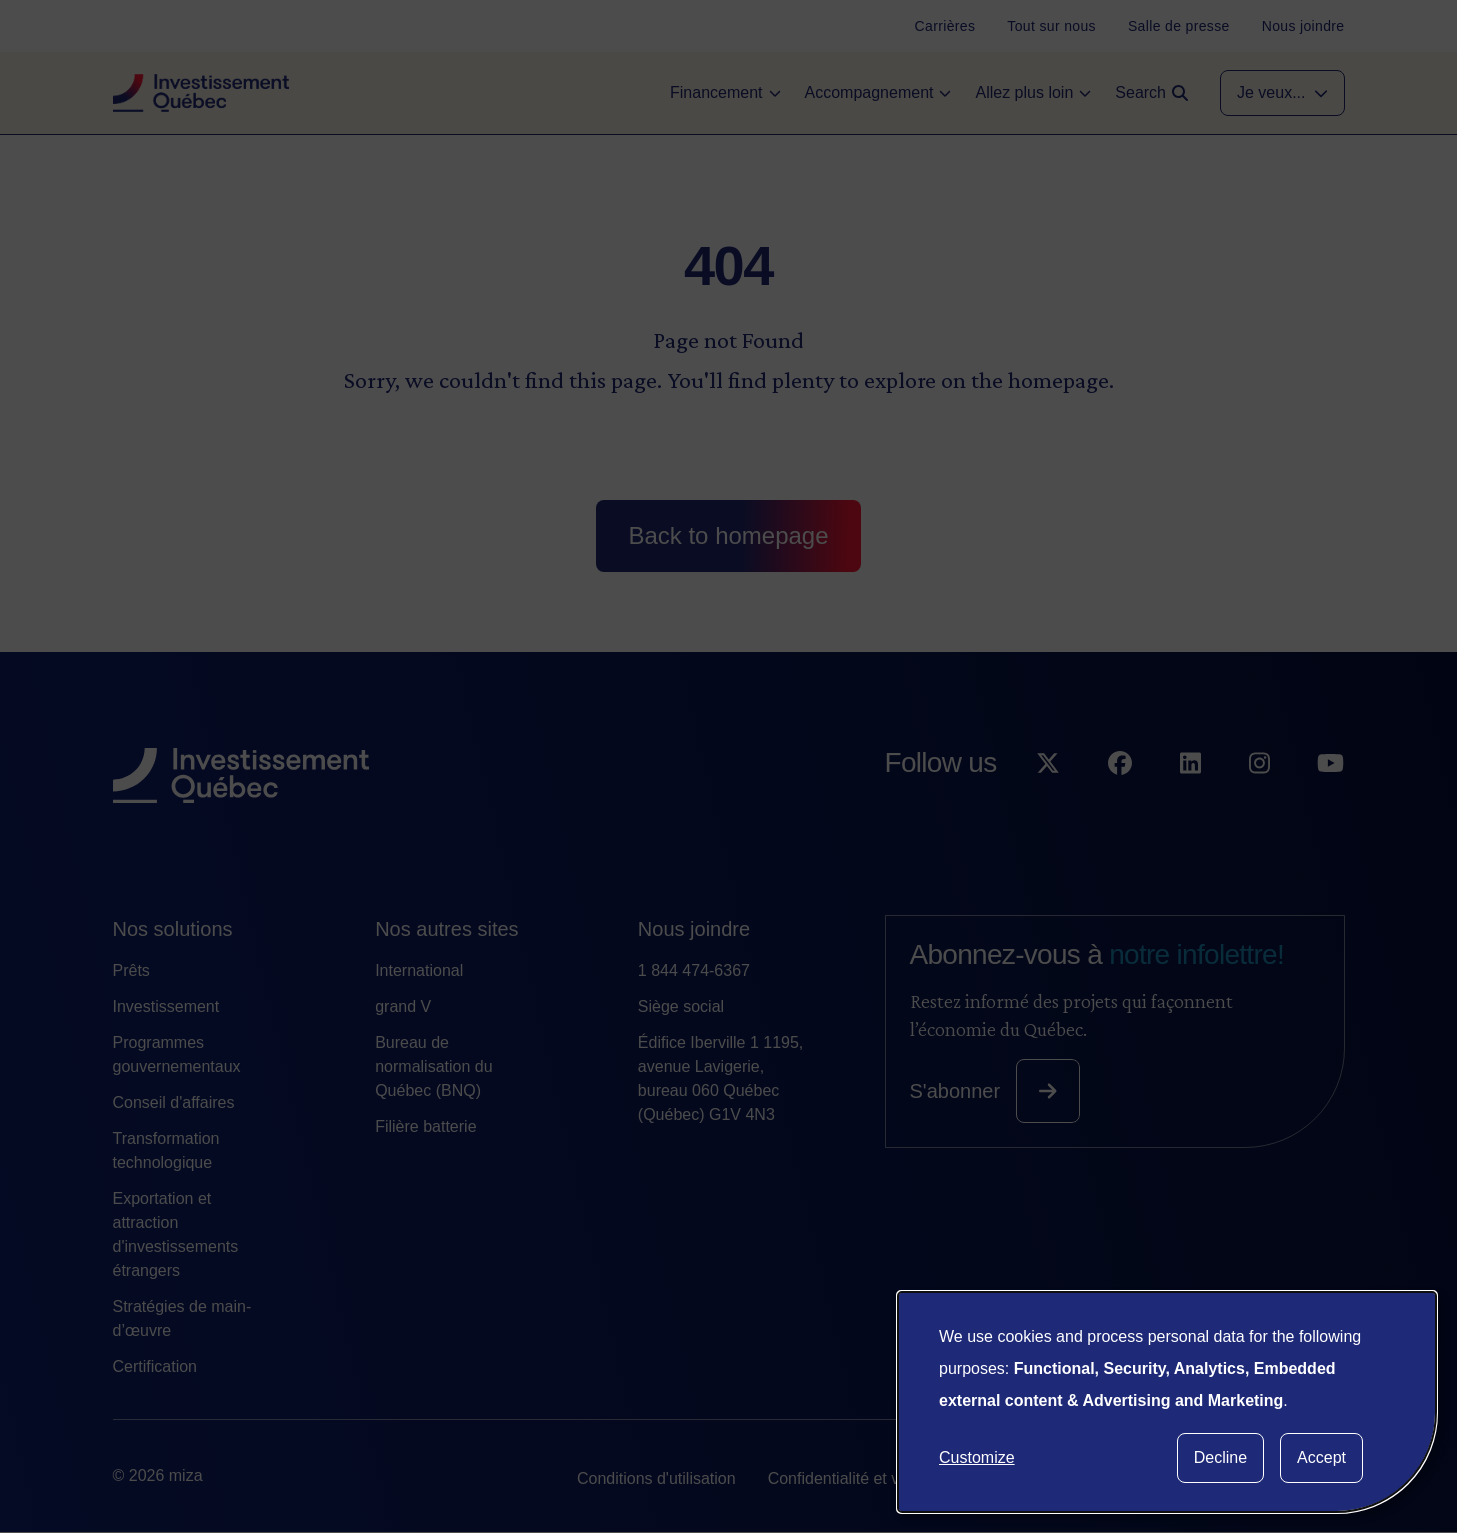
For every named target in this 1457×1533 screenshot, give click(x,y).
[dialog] (1167, 1402)
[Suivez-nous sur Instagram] (1259, 803)
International (419, 970)
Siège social (681, 1006)
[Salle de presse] (1179, 26)
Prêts (131, 970)
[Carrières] (945, 26)
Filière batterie (425, 1126)
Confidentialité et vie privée (864, 1478)
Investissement (166, 1006)
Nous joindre (694, 929)
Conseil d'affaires (174, 1102)
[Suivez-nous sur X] (1048, 803)
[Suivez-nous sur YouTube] (1330, 803)
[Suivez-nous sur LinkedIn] (1190, 803)
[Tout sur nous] (1051, 26)
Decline (1220, 1457)
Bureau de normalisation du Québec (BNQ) (433, 1066)
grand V (403, 1006)
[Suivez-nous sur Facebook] (1120, 803)
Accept (1321, 1457)
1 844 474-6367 (694, 970)
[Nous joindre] (1303, 26)
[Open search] (1151, 93)
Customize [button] (977, 1457)
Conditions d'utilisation (656, 1478)
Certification (155, 1366)
